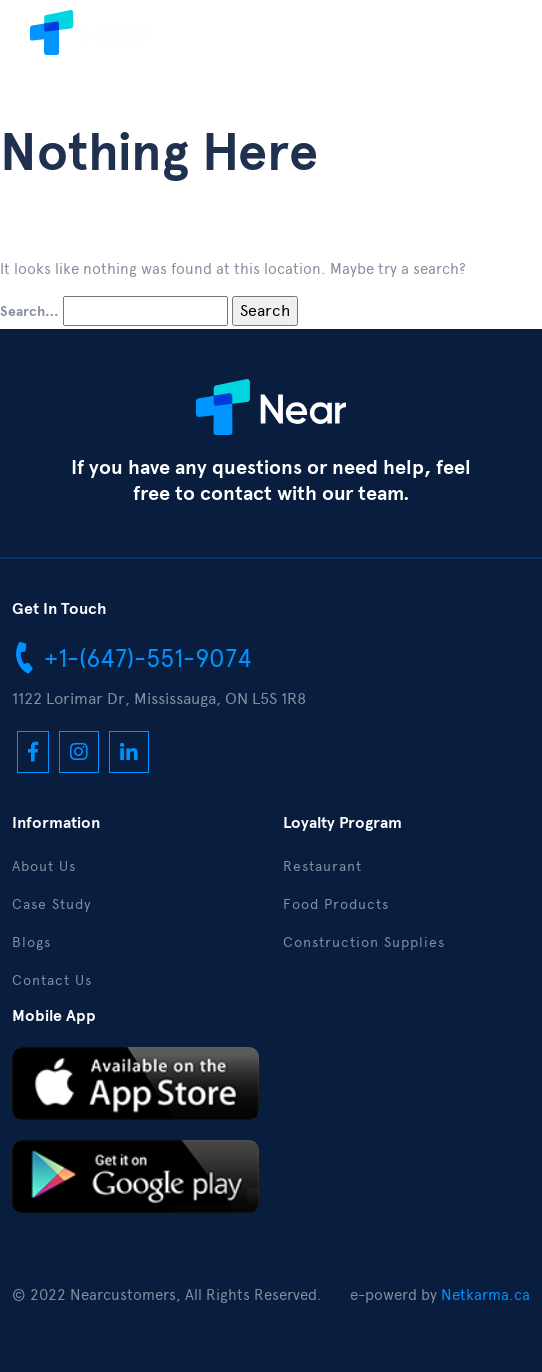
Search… (29, 312)
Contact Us (52, 980)
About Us (44, 866)
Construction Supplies (364, 942)
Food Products (336, 904)
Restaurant (322, 866)
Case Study (51, 904)
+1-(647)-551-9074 (132, 657)
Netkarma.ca (485, 1295)
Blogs (31, 942)
